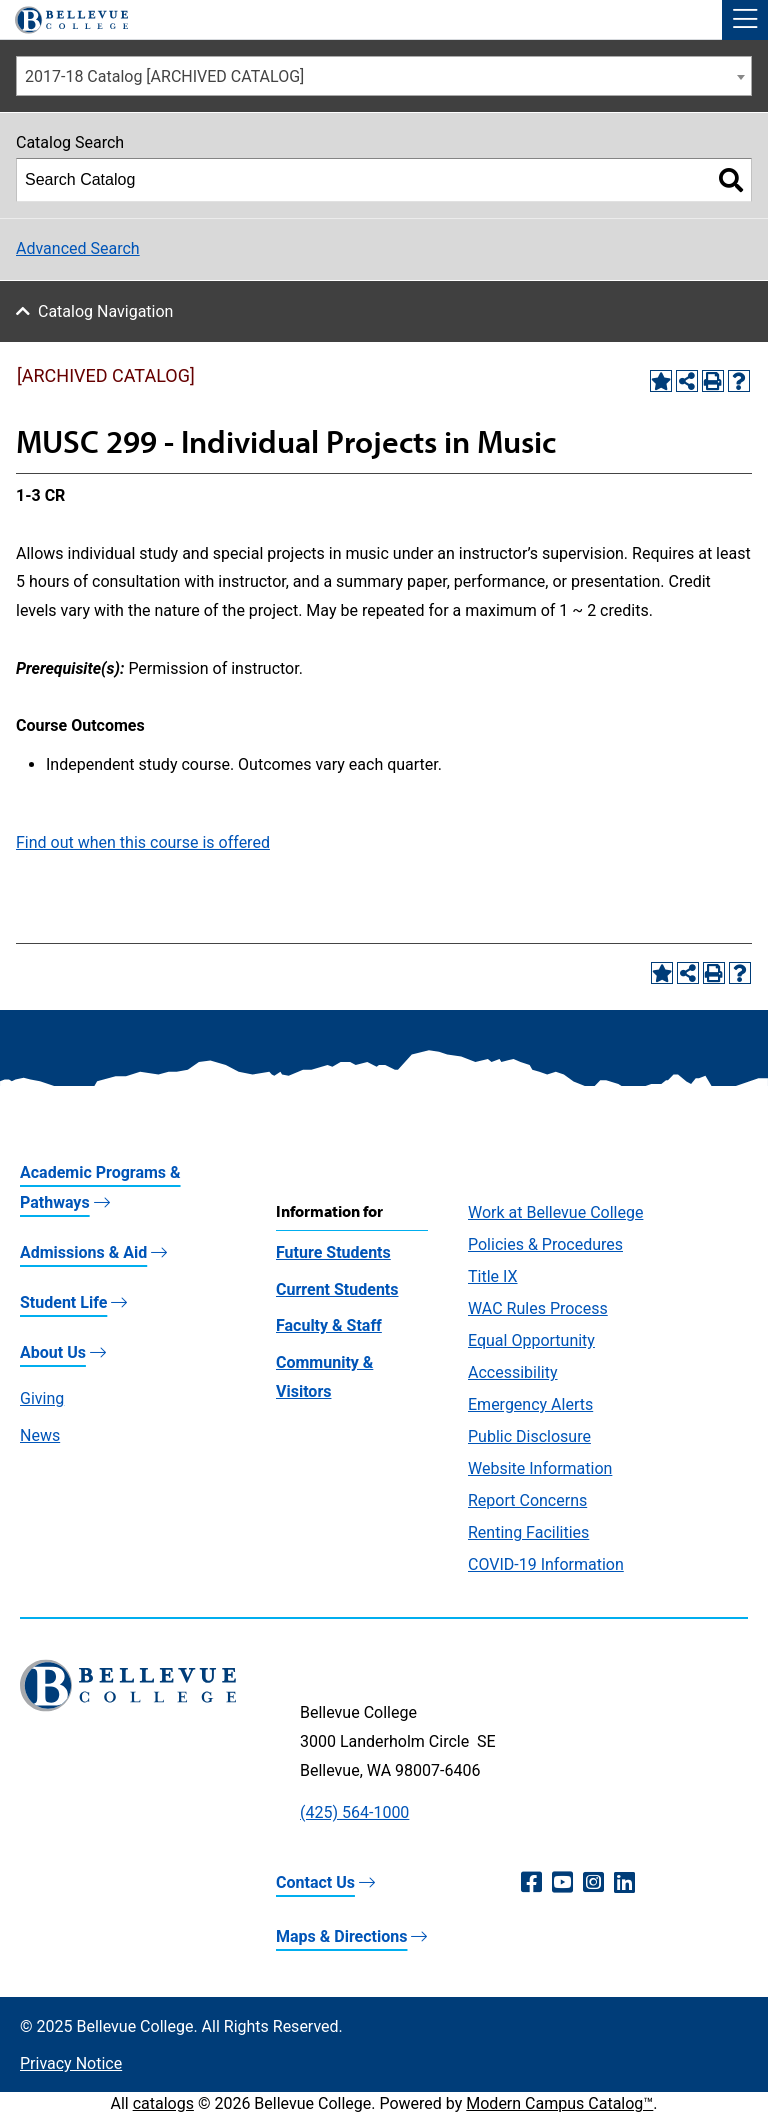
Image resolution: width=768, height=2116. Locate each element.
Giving (42, 1398)
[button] (745, 20)
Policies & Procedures (545, 1244)
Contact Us (315, 1882)
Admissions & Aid (83, 1252)
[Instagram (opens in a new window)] (593, 1883)
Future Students (333, 1252)
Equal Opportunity (531, 1340)
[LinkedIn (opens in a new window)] (624, 1883)
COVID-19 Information (546, 1564)
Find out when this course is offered (143, 842)
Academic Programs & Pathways (100, 1187)
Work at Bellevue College (555, 1212)
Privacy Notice (71, 2063)
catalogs (163, 2103)
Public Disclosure (529, 1436)
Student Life (63, 1302)
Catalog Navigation (105, 311)
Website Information (540, 1468)
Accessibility (513, 1372)
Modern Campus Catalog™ (559, 2103)
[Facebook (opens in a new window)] (531, 1883)
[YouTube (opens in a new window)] (562, 1883)
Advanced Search (78, 248)
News (40, 1435)
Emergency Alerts (530, 1404)
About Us (53, 1352)
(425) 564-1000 (354, 1812)
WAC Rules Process (538, 1308)
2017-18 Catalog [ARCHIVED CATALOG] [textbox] (164, 76)
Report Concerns (527, 1500)
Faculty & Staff (329, 1325)
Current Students (337, 1289)
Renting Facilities (528, 1532)
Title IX (493, 1276)
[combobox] (384, 76)
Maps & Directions (341, 1936)
